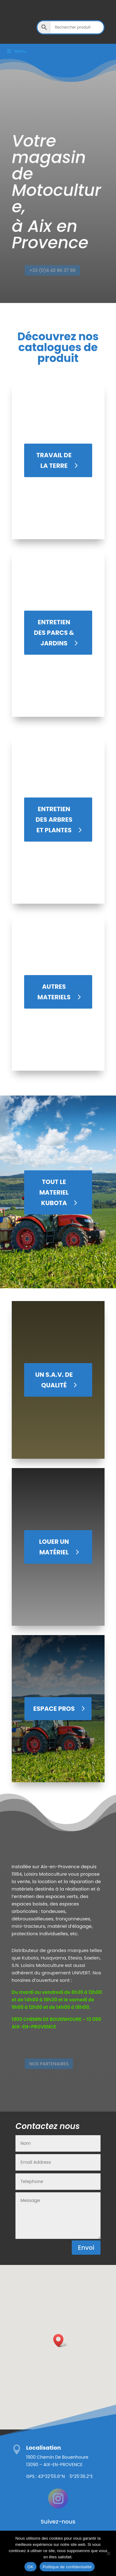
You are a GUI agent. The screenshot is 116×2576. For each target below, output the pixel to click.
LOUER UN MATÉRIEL (54, 1547)
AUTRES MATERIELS (54, 991)
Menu (16, 51)
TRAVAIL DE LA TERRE (54, 460)
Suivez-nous (58, 2521)
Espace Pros (54, 1708)
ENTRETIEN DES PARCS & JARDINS (54, 633)
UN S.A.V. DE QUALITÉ (54, 1380)
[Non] (108, 2553)
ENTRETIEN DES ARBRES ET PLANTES (54, 819)
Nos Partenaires (51, 2064)
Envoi (86, 2247)
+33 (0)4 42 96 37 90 (53, 270)
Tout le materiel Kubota (54, 1192)
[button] (60, 2340)
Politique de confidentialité (67, 2567)
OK (30, 2567)
